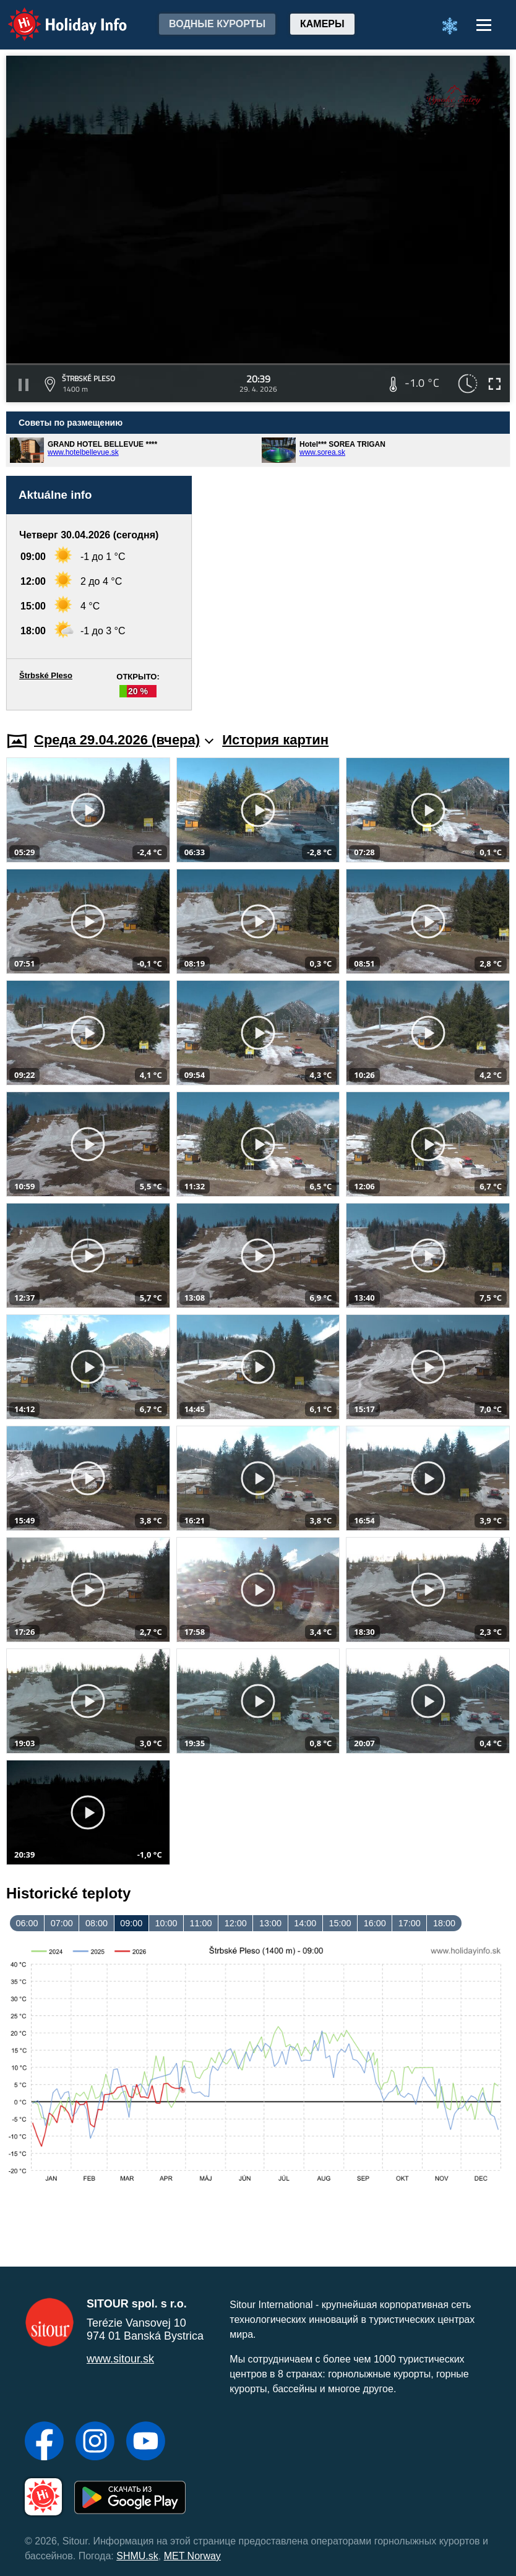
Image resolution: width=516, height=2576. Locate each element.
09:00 (131, 1923)
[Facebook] (44, 2442)
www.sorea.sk (322, 452)
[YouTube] (145, 2442)
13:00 (270, 1923)
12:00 (236, 1923)
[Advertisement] (357, 593)
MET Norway (192, 2556)
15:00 (340, 1923)
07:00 (62, 1923)
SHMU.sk (137, 2556)
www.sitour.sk (120, 2359)
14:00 (305, 1923)
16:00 (375, 1923)
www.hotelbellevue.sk (83, 452)
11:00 (201, 1923)
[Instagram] (94, 2442)
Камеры (322, 24)
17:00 (409, 1923)
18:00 (444, 1923)
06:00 (27, 1923)
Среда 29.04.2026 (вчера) (123, 739)
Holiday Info (55, 15)
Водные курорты (217, 24)
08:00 (96, 1923)
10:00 (166, 1923)
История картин (275, 739)
